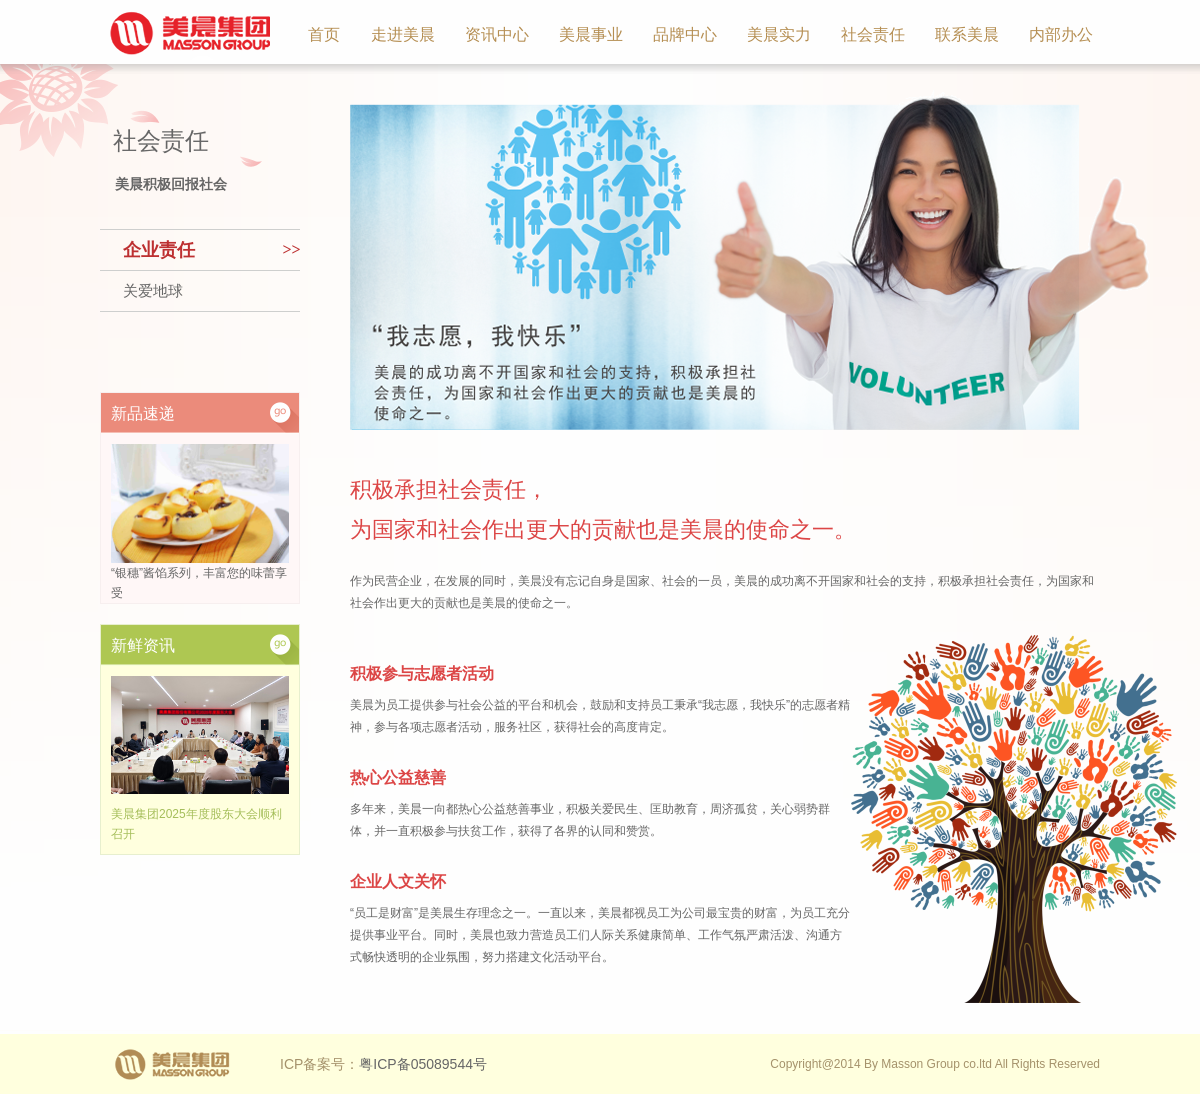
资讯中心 (497, 34)
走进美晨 (403, 34)
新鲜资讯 (143, 645)
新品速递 (143, 413)
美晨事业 (591, 34)
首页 (324, 34)
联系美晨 (967, 34)
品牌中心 (685, 34)
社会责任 (873, 34)
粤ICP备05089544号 (423, 1064)
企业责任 (159, 250)
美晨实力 (779, 34)
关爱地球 (153, 291)
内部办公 (1061, 34)
